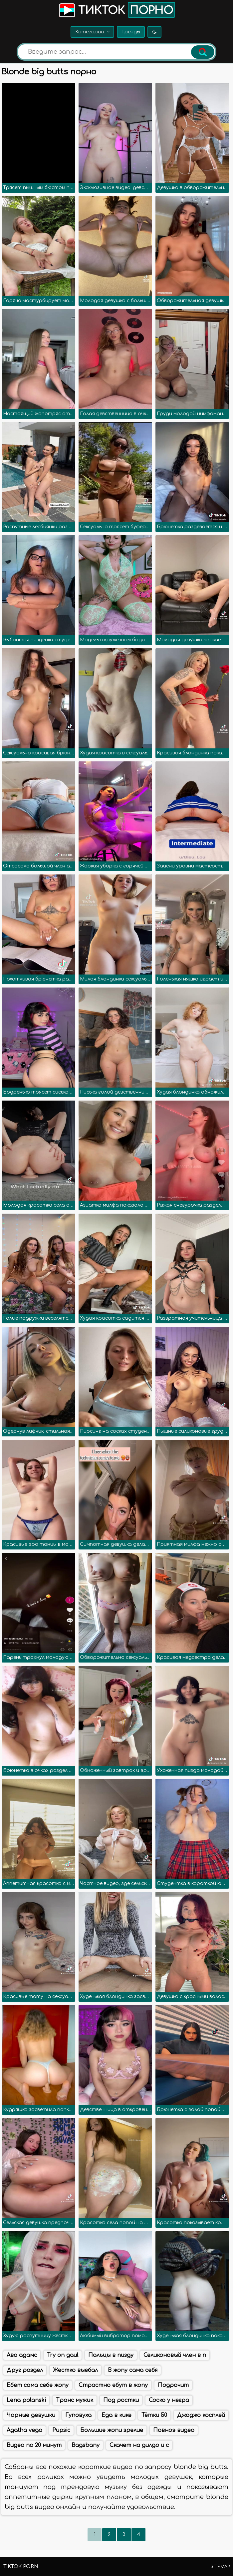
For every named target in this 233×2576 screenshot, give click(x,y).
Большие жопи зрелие (111, 2430)
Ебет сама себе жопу (38, 2385)
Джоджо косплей (201, 2415)
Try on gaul (62, 2355)
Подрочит (173, 2385)
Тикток (116, 10)
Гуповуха (78, 2415)
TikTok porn (20, 2566)
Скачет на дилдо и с (139, 2445)
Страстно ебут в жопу (113, 2385)
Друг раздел (25, 2370)
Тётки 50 (154, 2415)
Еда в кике (116, 2415)
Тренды (130, 31)
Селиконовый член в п (174, 2355)
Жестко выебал (75, 2370)
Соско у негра (169, 2400)
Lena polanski (26, 2400)
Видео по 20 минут (34, 2445)
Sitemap (220, 2566)
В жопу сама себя (132, 2370)
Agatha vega (24, 2430)
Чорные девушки (31, 2415)
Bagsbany (86, 2445)
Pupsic (61, 2430)
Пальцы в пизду (110, 2355)
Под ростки (121, 2400)
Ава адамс (22, 2355)
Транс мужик (74, 2400)
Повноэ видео (173, 2430)
